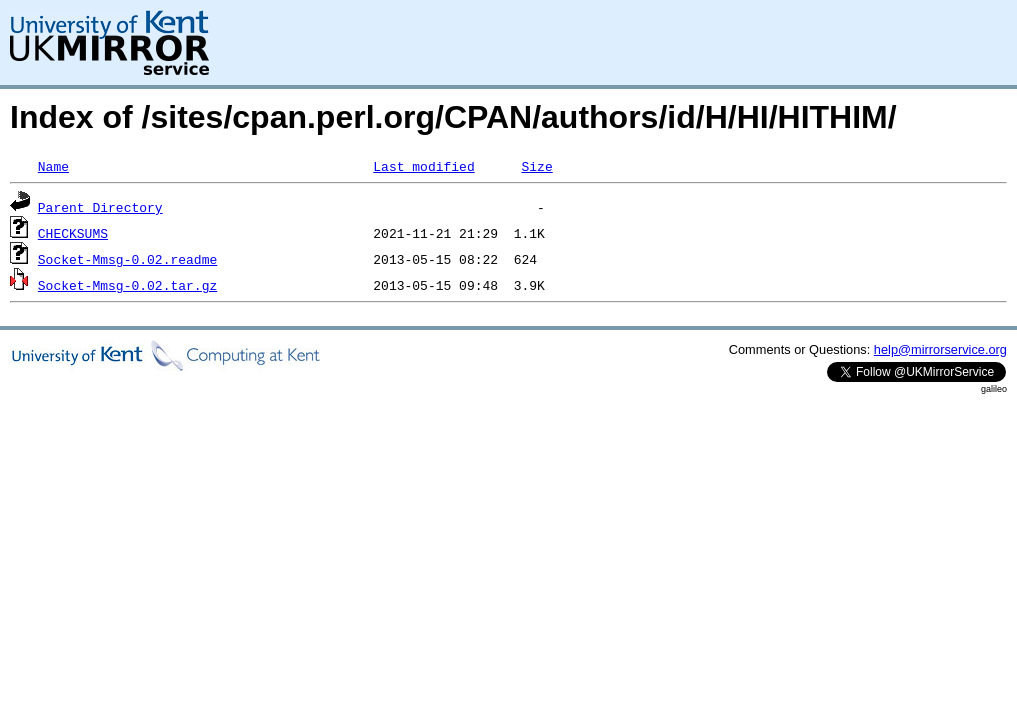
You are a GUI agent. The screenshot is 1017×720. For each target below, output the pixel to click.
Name (53, 166)
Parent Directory (100, 207)
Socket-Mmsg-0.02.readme (127, 259)
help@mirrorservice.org (940, 349)
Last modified (423, 166)
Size (536, 166)
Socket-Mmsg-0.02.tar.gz (127, 285)
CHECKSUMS (73, 233)
